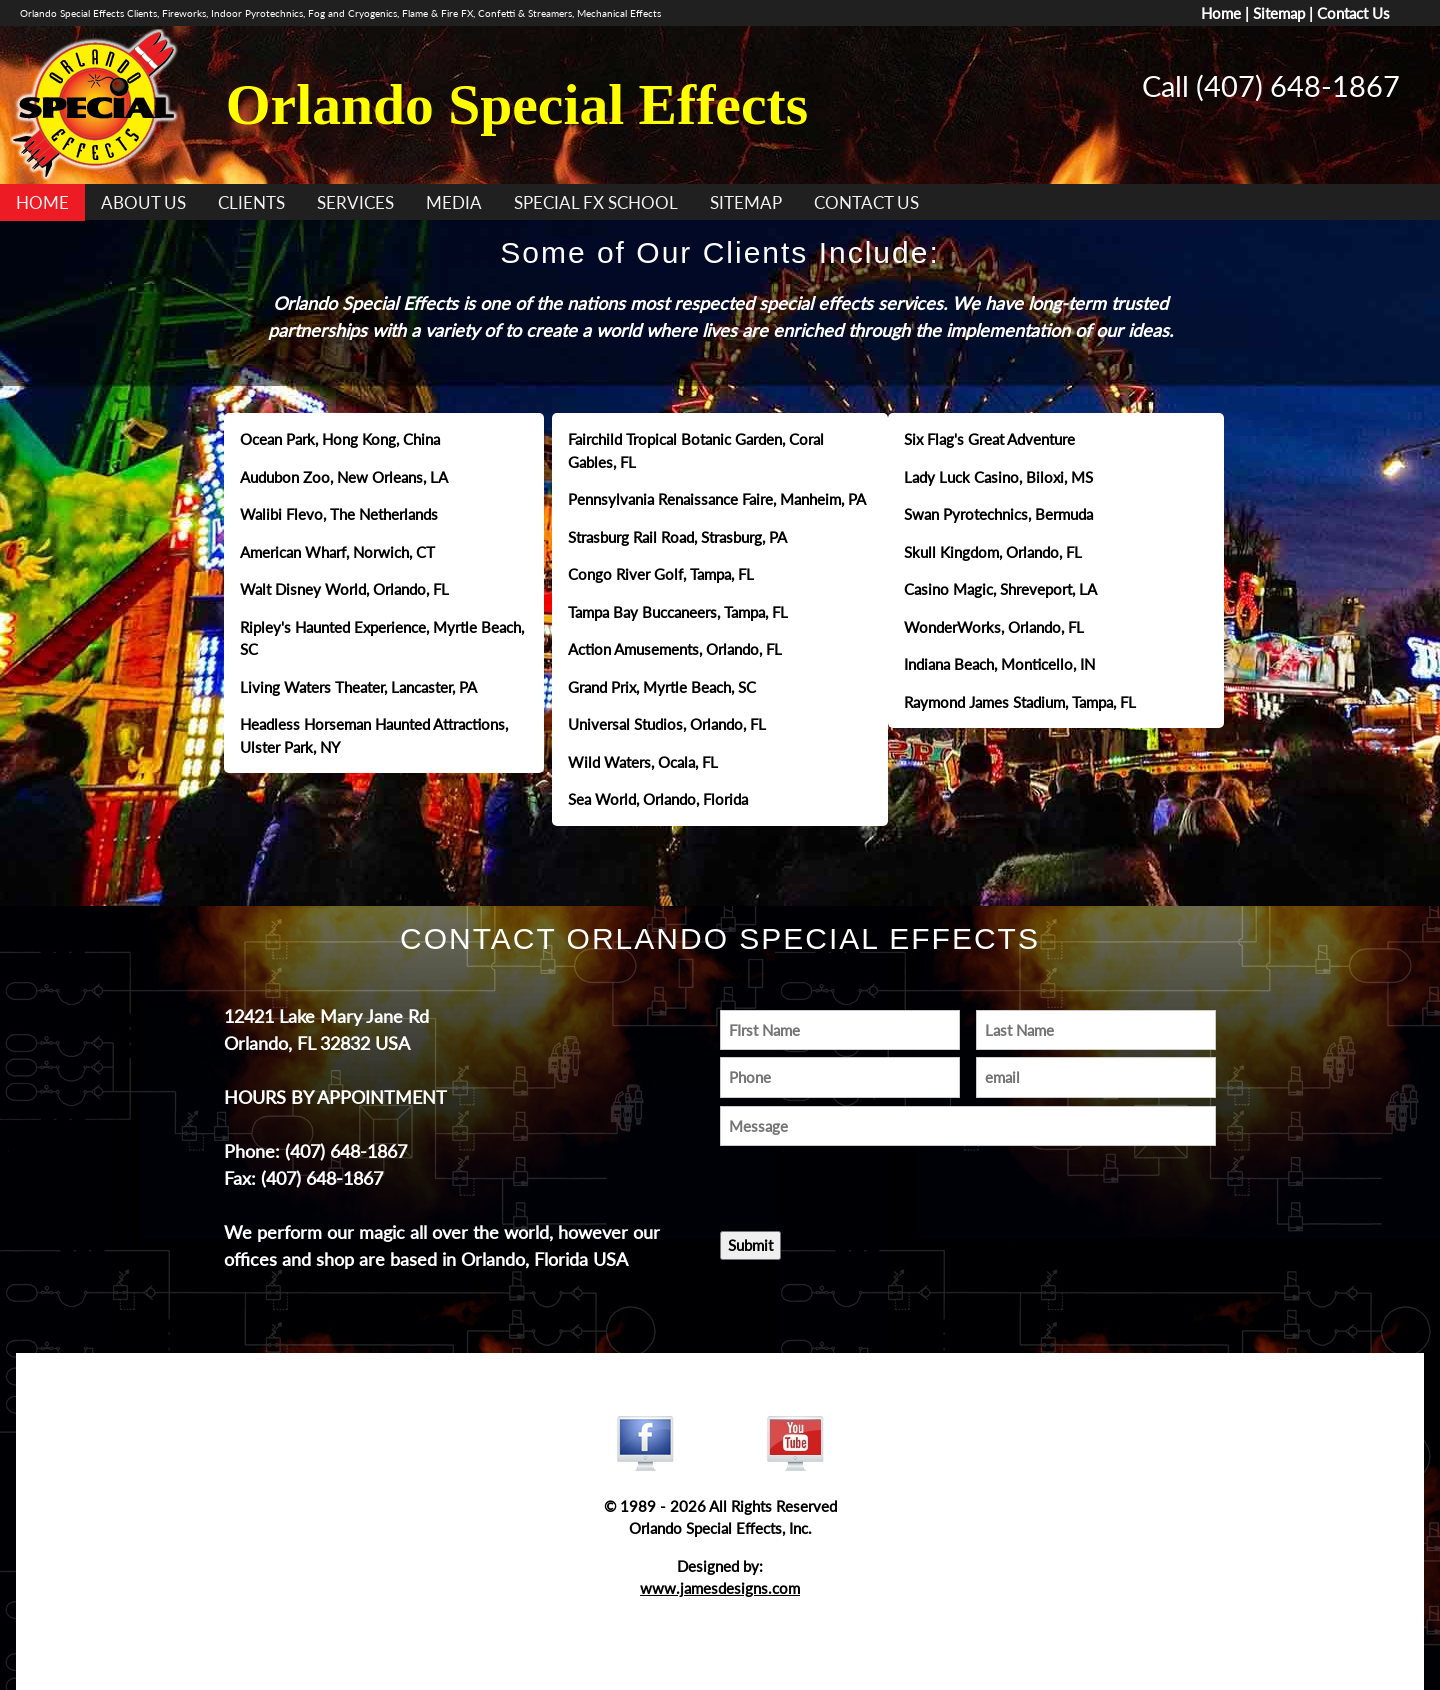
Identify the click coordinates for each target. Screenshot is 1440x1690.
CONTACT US (866, 202)
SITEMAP (746, 202)
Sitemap (1279, 13)
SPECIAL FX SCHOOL (596, 202)
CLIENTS (251, 202)
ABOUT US (143, 202)
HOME (42, 202)
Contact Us (1353, 13)
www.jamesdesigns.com (720, 1588)
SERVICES (355, 202)
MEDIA (454, 202)
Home (1221, 13)
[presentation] (837, 1183)
